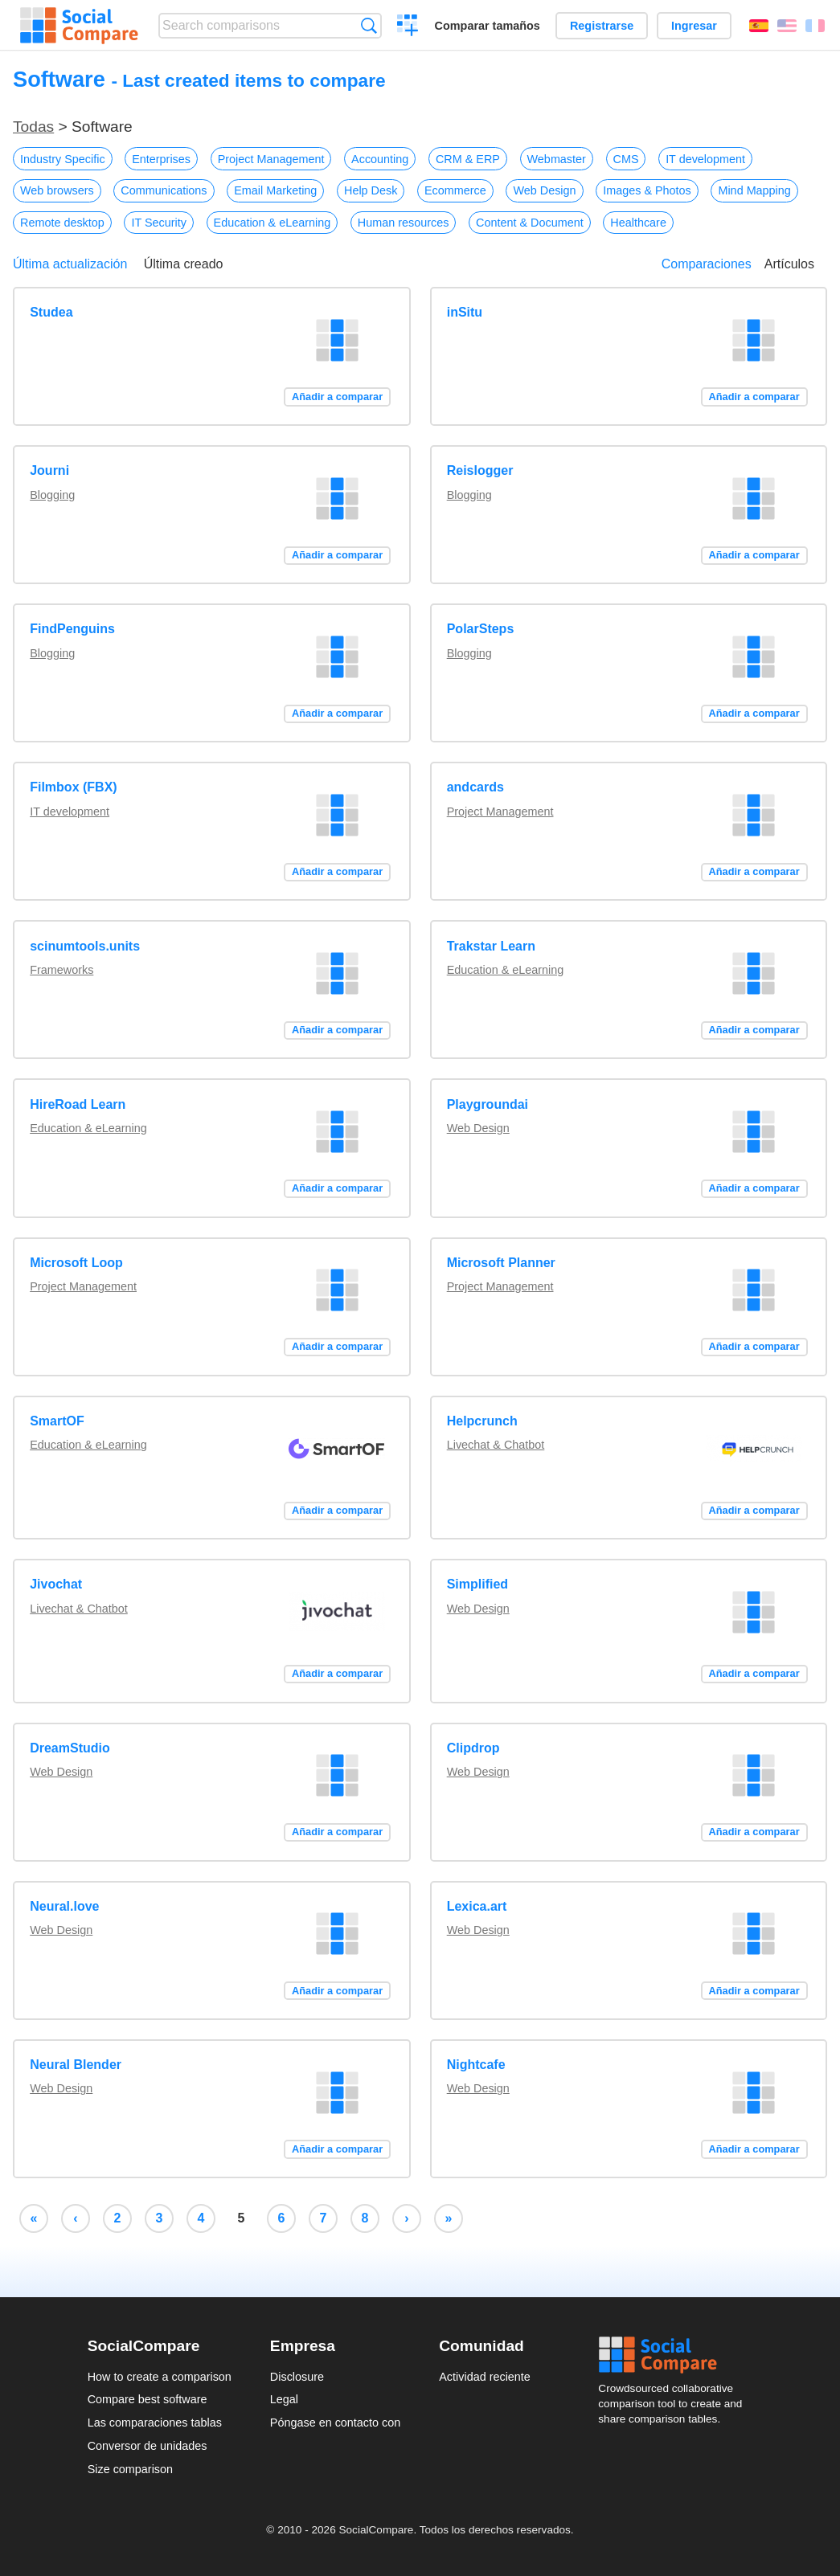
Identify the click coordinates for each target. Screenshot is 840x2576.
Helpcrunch (482, 1421)
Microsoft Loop (76, 1263)
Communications (164, 190)
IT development (705, 159)
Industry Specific (62, 159)
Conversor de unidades (147, 2445)
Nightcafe (476, 2064)
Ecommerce (455, 190)
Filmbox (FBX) (73, 787)
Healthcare (638, 222)
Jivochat (56, 1584)
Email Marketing (275, 190)
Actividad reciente (485, 2376)
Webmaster (556, 159)
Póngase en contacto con (335, 2422)
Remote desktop (62, 222)
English (787, 25)
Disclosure (297, 2376)
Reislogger (480, 470)
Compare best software (147, 2399)
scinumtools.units (85, 946)
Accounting (379, 159)
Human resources (403, 222)
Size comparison (130, 2469)
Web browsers (57, 190)
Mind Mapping (754, 190)
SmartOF (57, 1421)
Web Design (544, 190)
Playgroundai (487, 1104)
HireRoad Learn (77, 1104)
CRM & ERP (468, 159)
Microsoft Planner (501, 1263)
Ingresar (694, 25)
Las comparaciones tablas (155, 2422)
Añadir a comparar (337, 396)
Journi (49, 470)
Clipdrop (473, 1748)
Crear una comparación (408, 27)
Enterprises (161, 159)
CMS (626, 159)
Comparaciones (707, 264)
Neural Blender (75, 2064)
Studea (51, 312)
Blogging (52, 495)
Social (675, 2355)
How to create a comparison (160, 2376)
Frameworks (61, 969)
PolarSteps (480, 629)
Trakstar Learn (491, 946)
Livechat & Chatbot (496, 1444)
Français (815, 25)
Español (758, 25)
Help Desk (370, 190)
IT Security (158, 222)
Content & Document (530, 222)
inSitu (464, 312)
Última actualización (70, 264)
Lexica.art (477, 1906)
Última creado (183, 264)
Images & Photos (647, 190)
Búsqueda (368, 25)
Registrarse (601, 25)
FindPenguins (72, 629)
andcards (475, 787)
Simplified (477, 1584)
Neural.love (64, 1906)
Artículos (789, 264)
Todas (33, 126)
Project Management (271, 159)
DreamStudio (70, 1748)
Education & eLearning (272, 222)
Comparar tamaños (487, 25)
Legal (284, 2399)
